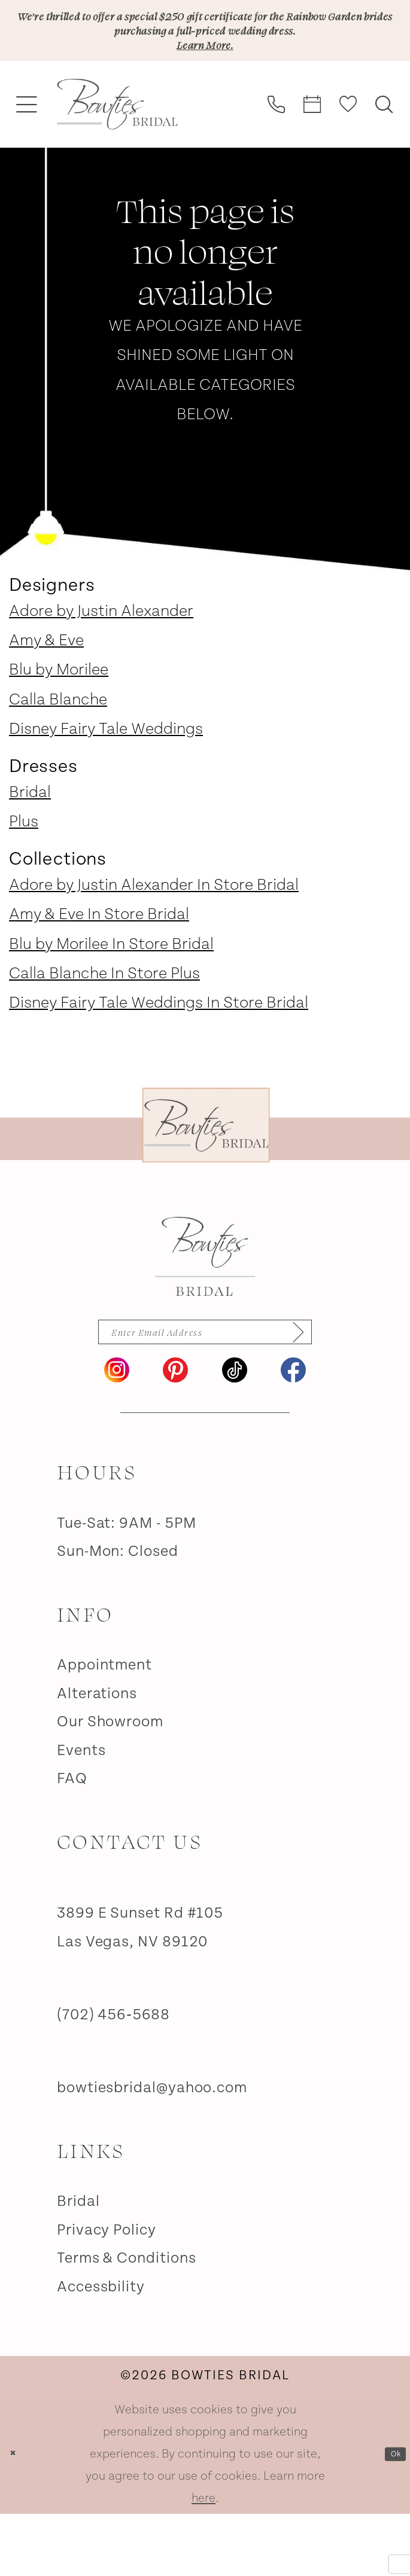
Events (81, 1812)
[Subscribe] (346, 1387)
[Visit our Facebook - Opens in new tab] (293, 1432)
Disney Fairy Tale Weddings (106, 777)
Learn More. (204, 88)
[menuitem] (27, 153)
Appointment (104, 1727)
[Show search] (384, 152)
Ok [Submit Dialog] (389, 2516)
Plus (23, 870)
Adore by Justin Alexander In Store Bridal (154, 933)
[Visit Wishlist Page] (348, 152)
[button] (27, 153)
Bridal (30, 840)
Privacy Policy (106, 2292)
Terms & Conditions (126, 2320)
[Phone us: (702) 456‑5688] (276, 152)
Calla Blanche (58, 748)
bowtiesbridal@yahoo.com (152, 2150)
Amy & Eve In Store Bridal (99, 962)
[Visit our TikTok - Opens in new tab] (234, 1432)
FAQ (72, 1840)
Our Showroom (110, 1784)
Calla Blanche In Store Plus (104, 1021)
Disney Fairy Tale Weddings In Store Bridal (158, 1051)
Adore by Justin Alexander (101, 659)
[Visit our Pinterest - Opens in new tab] (175, 1432)
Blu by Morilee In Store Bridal (111, 992)
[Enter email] (204, 1387)
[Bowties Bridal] (204, 1304)
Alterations (97, 1756)
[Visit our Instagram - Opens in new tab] (116, 1432)
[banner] (117, 152)
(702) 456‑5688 (113, 2077)
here (203, 2560)
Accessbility (101, 2349)
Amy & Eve (46, 688)
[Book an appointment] (312, 152)
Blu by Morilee (58, 718)
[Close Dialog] (19, 2517)
